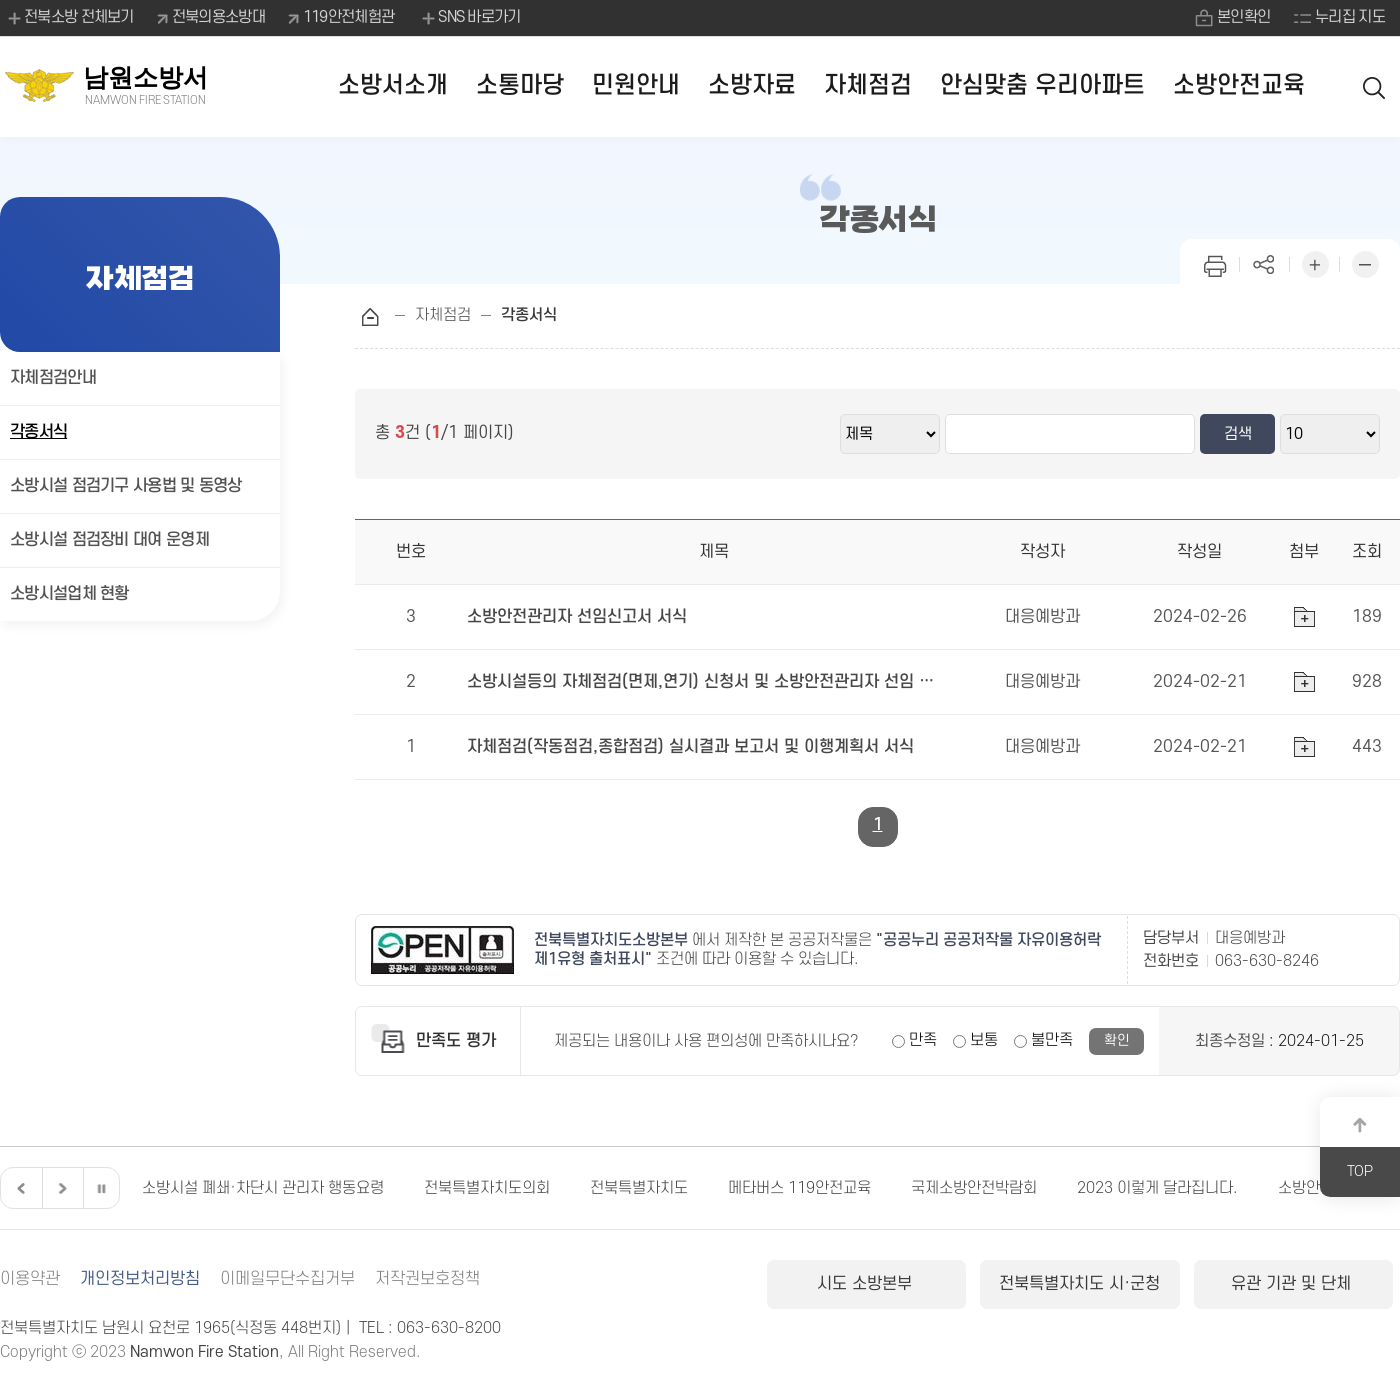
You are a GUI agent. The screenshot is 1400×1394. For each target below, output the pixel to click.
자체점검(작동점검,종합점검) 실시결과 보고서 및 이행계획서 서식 (690, 747)
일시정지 (101, 1188)
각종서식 (38, 432)
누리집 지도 (1350, 17)
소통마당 (520, 85)
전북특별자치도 (639, 1188)
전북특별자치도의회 (487, 1188)
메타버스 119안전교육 (799, 1188)
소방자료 (752, 85)
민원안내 (636, 85)
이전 (19, 1188)
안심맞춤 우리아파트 (1042, 85)
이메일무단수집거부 (287, 1279)
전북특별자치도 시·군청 (1079, 1284)
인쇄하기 (1215, 262)
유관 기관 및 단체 (1293, 1284)
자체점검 (868, 85)
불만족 (1052, 1040)
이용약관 (30, 1279)
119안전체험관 (348, 17)
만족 (923, 1040)
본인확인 (1243, 17)
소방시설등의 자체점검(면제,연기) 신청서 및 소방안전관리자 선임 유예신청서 (702, 682)
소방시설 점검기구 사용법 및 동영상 (126, 486)
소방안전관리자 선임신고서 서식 (577, 617)
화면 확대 (1315, 262)
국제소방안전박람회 (974, 1188)
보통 (984, 1040)
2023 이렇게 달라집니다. (1157, 1188)
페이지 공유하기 (1265, 262)
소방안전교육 (1239, 85)
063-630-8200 (449, 1328)
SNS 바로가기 (469, 18)
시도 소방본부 (867, 1284)
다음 (60, 1188)
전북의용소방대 (218, 17)
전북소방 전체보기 (69, 18)
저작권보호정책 (427, 1279)
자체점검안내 (53, 378)
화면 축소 (1365, 262)
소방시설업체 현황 (69, 594)
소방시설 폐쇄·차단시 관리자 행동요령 (263, 1188)
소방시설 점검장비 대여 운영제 (109, 540)
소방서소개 (393, 85)
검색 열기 (1375, 86)
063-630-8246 (1267, 961)
